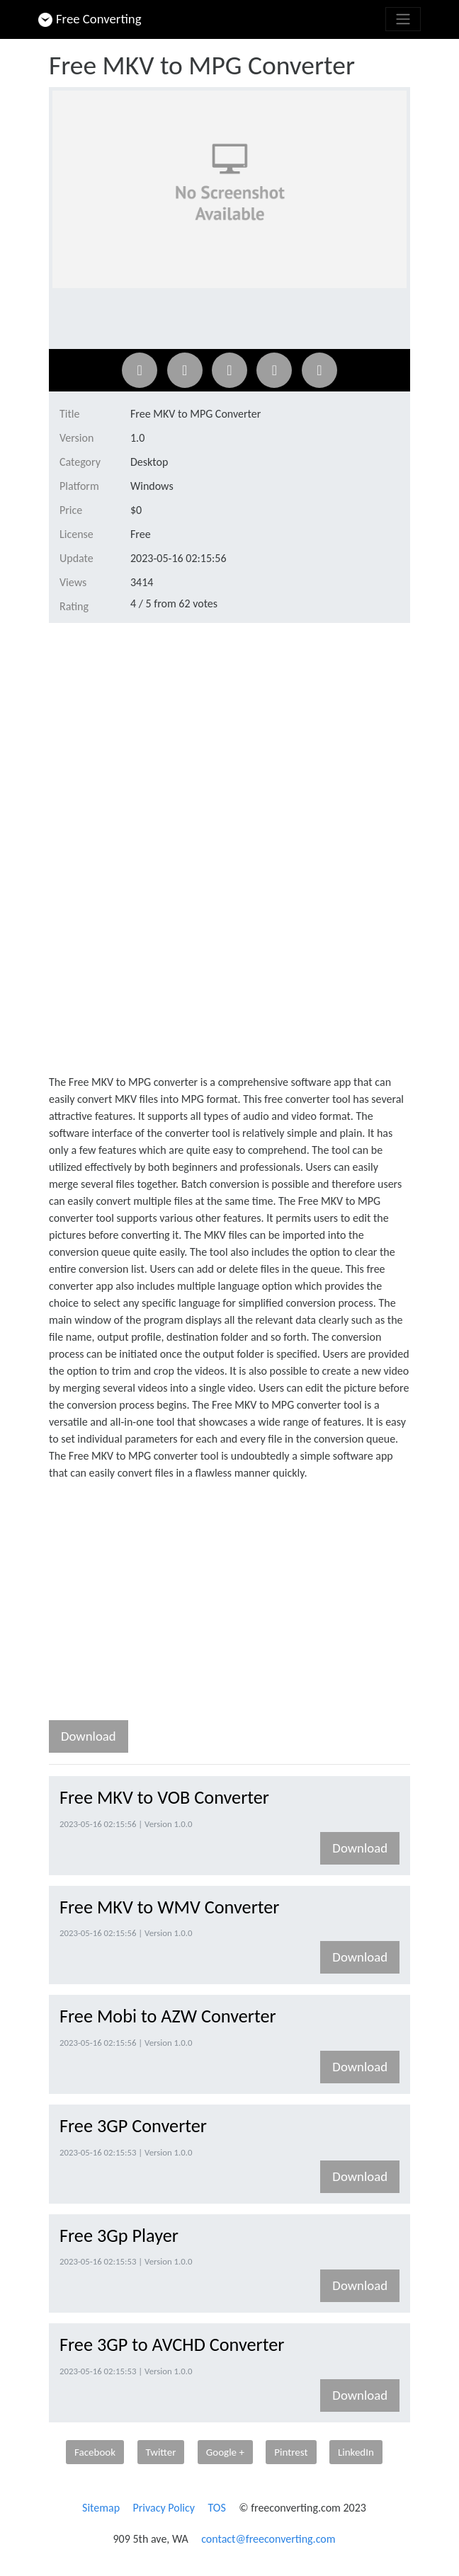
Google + (225, 2452)
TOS (216, 2507)
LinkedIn (356, 2452)
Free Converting (90, 19)
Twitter (161, 2452)
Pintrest (290, 2452)
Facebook (94, 2452)
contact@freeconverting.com (268, 2539)
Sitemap (101, 2507)
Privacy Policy (164, 2507)
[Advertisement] (229, 740)
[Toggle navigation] (403, 19)
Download (88, 1736)
